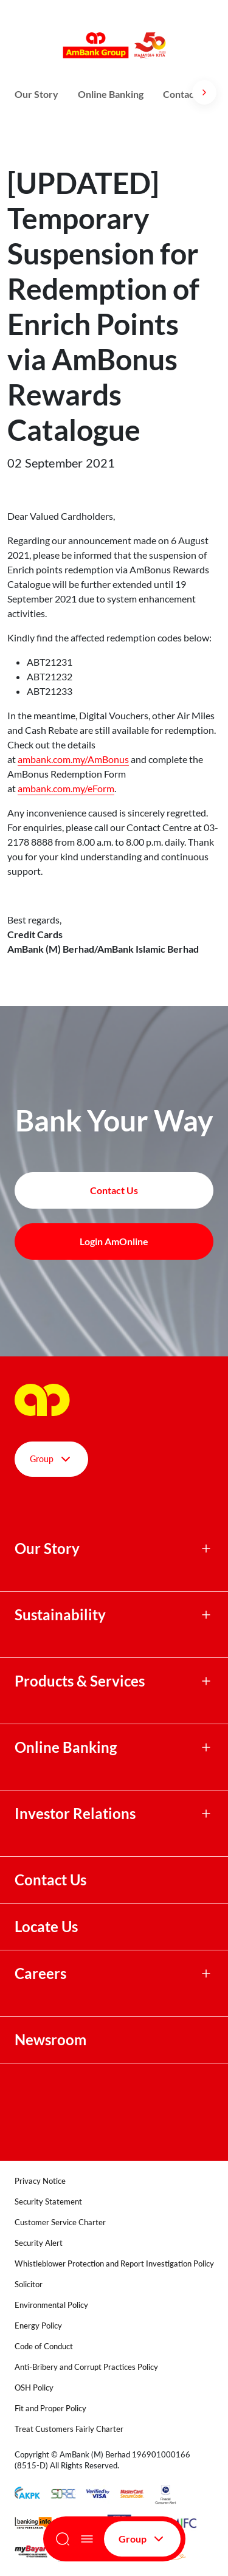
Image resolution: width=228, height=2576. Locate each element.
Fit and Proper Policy (50, 2408)
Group (142, 2539)
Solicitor (29, 2284)
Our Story (36, 94)
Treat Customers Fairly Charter (69, 2429)
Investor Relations (75, 1813)
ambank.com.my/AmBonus (73, 759)
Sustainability (60, 1614)
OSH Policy (34, 2387)
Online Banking (110, 94)
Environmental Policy (51, 2305)
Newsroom (52, 2039)
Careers (40, 1973)
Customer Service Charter (60, 2222)
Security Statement (48, 2201)
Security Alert (39, 2243)
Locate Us (46, 1926)
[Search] (62, 2539)
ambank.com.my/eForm (66, 788)
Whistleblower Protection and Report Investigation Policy (114, 2263)
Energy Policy (38, 2325)
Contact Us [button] (114, 1190)
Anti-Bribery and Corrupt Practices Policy (86, 2367)
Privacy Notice (40, 2181)
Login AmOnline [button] (114, 1241)
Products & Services (80, 1681)
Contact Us (50, 1879)
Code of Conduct (44, 2346)
